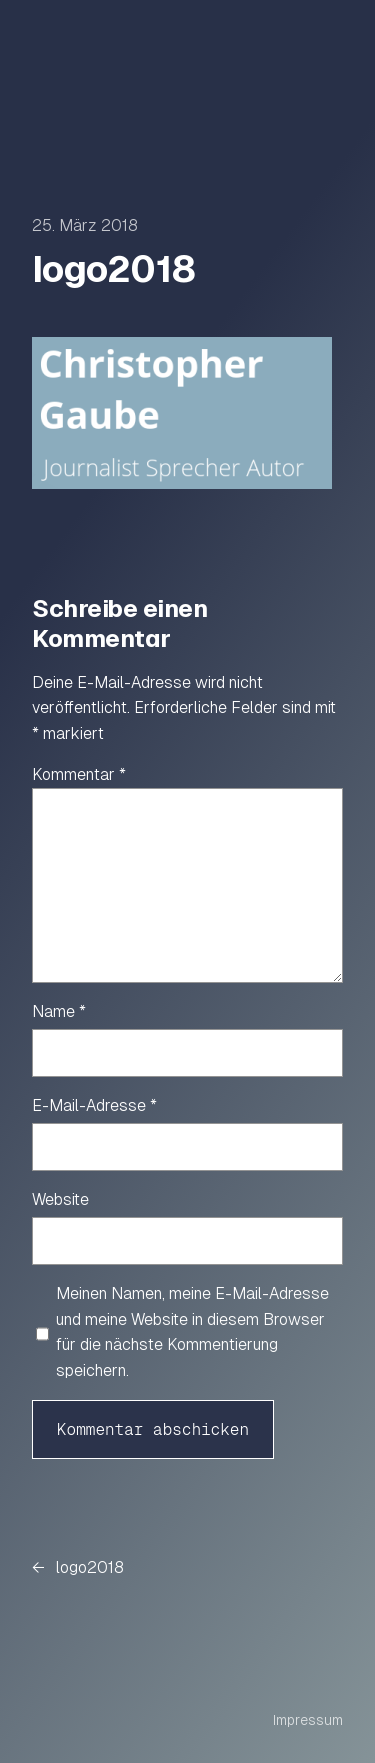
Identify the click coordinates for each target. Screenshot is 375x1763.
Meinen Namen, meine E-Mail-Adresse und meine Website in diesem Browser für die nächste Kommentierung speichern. (192, 1332)
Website (60, 1199)
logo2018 (90, 1567)
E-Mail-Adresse (94, 1105)
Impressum (308, 1720)
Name (59, 1011)
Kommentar (79, 774)
